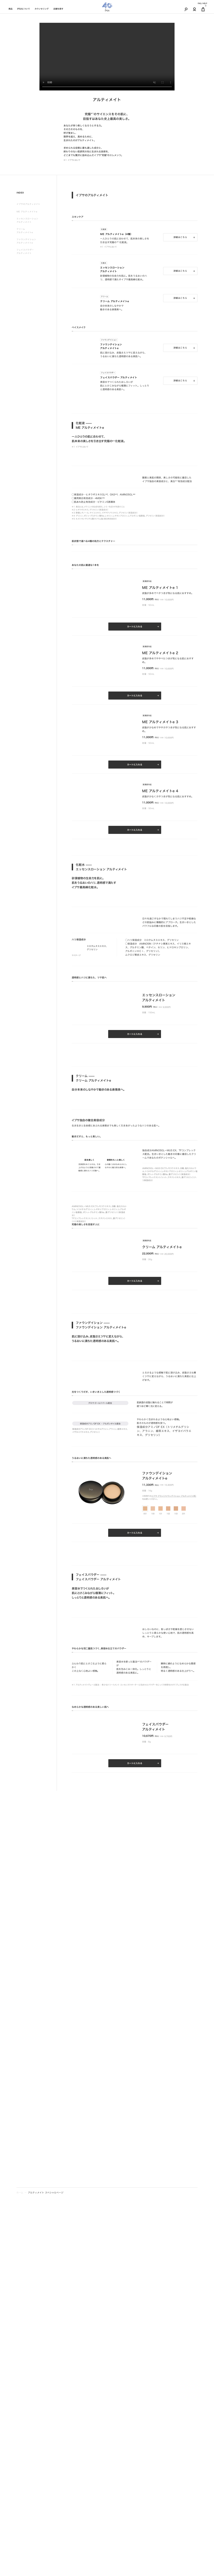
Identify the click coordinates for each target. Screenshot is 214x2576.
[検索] (186, 9)
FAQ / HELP (202, 3)
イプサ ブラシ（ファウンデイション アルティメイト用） (173, 2123)
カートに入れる (134, 852)
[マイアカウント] (194, 9)
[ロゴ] (107, 6)
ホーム (19, 2571)
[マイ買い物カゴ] (203, 9)
